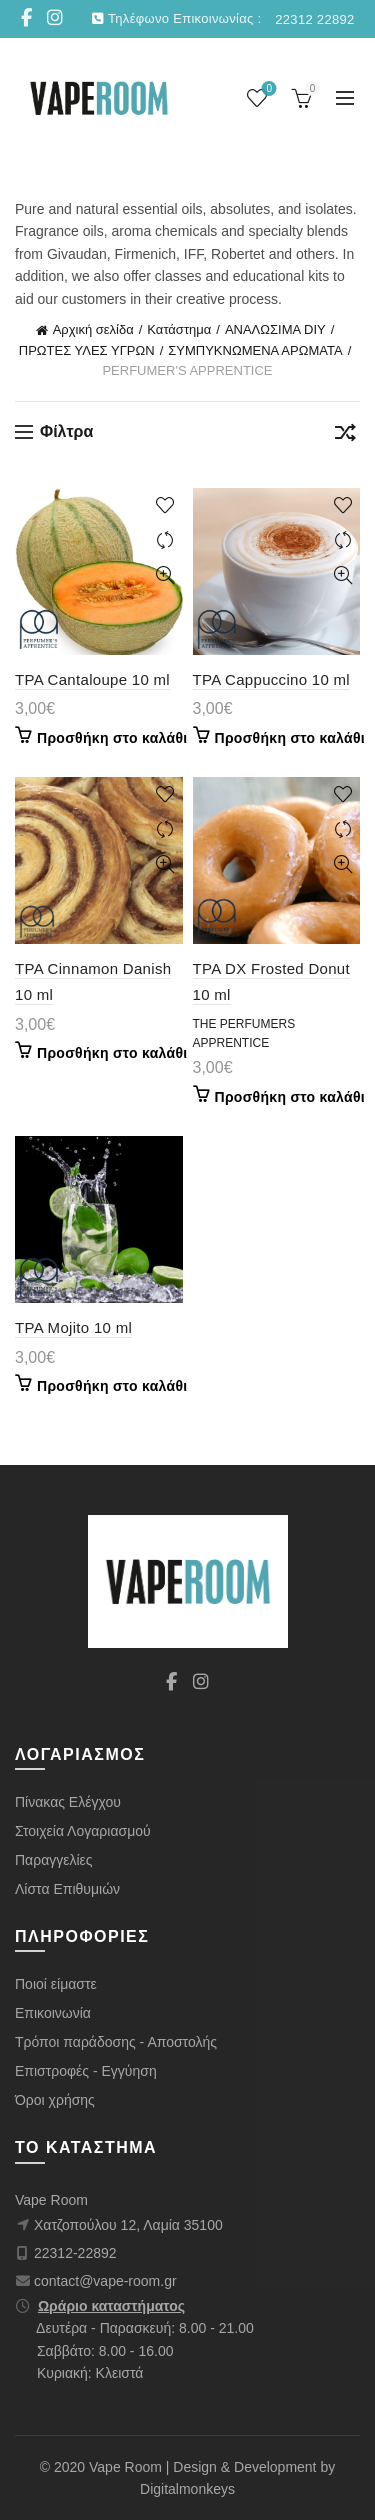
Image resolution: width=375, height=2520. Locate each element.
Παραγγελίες (54, 1860)
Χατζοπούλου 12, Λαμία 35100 (128, 2225)
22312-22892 (75, 2253)
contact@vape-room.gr (105, 2281)
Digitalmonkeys (187, 2489)
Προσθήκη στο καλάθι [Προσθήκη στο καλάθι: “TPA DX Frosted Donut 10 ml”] (290, 1097)
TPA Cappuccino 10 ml (271, 679)
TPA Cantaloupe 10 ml (92, 679)
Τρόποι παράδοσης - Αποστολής (116, 2042)
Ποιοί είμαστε (56, 1984)
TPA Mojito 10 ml (73, 1327)
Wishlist (267, 89)
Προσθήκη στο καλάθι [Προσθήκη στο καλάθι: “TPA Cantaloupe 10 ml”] (112, 738)
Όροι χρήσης (55, 2100)
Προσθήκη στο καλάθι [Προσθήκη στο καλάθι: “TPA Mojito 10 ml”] (112, 1386)
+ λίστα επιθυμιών (165, 505)
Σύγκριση (165, 540)
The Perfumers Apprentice (244, 1033)
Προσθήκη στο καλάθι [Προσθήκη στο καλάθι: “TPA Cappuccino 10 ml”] (290, 738)
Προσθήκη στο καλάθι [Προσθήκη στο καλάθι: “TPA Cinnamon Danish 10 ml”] (112, 1053)
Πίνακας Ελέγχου (68, 1802)
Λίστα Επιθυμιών (67, 1889)
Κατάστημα (179, 329)
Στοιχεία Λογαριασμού (83, 1831)
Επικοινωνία (53, 2013)
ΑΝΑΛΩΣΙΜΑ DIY (275, 329)
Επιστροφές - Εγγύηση (86, 2071)
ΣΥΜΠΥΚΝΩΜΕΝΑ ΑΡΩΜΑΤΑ (255, 350)
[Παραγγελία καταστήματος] (345, 436)
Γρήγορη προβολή (165, 575)
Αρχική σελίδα (93, 329)
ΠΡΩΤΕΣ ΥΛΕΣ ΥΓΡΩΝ (87, 350)
